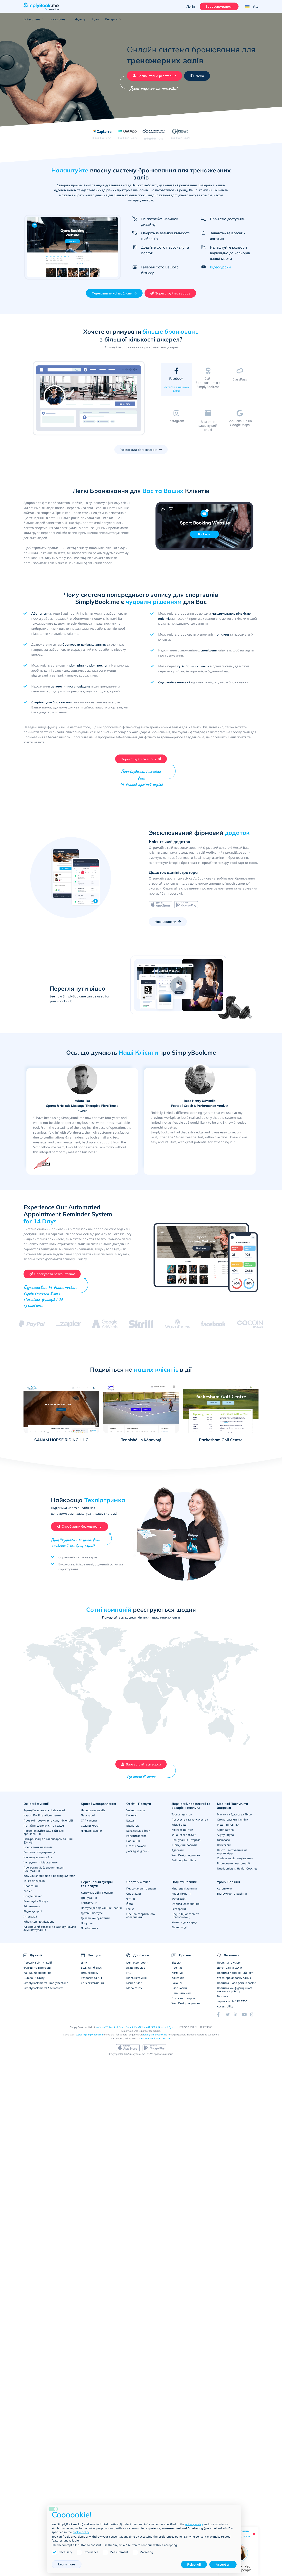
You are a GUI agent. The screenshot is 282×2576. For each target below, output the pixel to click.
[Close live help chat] (254, 2533)
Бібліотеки (133, 1825)
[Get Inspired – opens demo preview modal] (197, 76)
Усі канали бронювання (138, 450)
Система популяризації (39, 1852)
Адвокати (178, 1850)
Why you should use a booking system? (49, 1876)
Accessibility (225, 2006)
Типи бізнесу (89, 1973)
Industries (59, 19)
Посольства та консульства (190, 1819)
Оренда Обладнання (186, 1904)
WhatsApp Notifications (39, 1921)
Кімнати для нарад (184, 1922)
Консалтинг (89, 1903)
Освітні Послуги (138, 1804)
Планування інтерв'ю (186, 1840)
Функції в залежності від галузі (44, 1810)
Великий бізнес (91, 1967)
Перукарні (88, 1815)
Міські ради (179, 1824)
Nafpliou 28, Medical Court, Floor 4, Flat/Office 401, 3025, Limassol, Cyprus (136, 2027)
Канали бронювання (38, 1973)
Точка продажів (34, 1881)
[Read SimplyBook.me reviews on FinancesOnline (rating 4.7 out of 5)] (154, 134)
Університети (135, 1810)
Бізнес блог (134, 1983)
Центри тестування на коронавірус (232, 1851)
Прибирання (89, 1928)
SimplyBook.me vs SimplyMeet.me (46, 1983)
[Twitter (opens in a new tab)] (229, 2014)
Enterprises (34, 19)
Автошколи (224, 1888)
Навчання (133, 1841)
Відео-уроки (220, 267)
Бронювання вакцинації (233, 1863)
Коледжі (131, 1815)
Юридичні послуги (184, 1845)
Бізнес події (179, 1927)
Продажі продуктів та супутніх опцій (48, 1820)
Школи (131, 1820)
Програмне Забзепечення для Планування (44, 1869)
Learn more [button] (66, 2564)
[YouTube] (246, 2014)
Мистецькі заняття (184, 1888)
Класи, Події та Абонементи (42, 1815)
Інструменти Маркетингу (41, 1862)
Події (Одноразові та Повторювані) (185, 1915)
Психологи (224, 1845)
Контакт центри (182, 1829)
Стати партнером (183, 1998)
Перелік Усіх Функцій (38, 1962)
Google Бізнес (33, 1896)
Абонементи (32, 1906)
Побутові (87, 1923)
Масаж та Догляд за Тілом (234, 1814)
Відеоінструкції (136, 1978)
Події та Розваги (184, 1882)
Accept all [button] (223, 2564)
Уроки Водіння (228, 1882)
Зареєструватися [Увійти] (219, 6)
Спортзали (133, 1893)
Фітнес (130, 1898)
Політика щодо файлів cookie (236, 1983)
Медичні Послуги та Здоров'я (232, 1806)
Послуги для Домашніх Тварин (101, 1908)
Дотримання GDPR (229, 1967)
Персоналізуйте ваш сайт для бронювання (44, 1832)
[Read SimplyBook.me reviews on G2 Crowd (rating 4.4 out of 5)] (180, 134)
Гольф (130, 1909)
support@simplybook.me (89, 2034)
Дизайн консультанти (95, 1918)
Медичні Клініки (228, 1824)
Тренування (89, 1897)
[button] (178, 986)
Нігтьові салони (91, 1830)
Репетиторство (136, 1836)
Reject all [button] (194, 2564)
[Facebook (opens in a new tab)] (221, 2014)
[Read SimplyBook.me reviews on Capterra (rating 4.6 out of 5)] (101, 134)
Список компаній (92, 1983)
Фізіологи (223, 1840)
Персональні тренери (141, 1888)
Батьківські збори (138, 1830)
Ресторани (179, 1909)
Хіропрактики (226, 1829)
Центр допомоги (137, 1962)
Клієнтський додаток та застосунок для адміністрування (50, 1928)
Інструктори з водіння (232, 1893)
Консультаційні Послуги (97, 1892)
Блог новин (179, 1988)
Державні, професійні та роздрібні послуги (191, 1806)
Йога (129, 1904)
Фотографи (179, 1898)
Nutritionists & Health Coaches (237, 1868)
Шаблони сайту (34, 1978)
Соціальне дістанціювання (235, 1858)
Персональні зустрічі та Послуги (97, 1884)
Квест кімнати (181, 1893)
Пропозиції (31, 1886)
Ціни (95, 19)
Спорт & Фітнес (138, 1882)
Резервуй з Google (36, 1901)
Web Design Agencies (186, 1855)
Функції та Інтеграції (38, 1967)
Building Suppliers (184, 1860)
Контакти (178, 1978)
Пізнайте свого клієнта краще (44, 1825)
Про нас (177, 1967)
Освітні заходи (136, 1846)
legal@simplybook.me (155, 2034)
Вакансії (177, 1983)
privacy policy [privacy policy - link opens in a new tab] (194, 2524)
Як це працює (135, 1967)
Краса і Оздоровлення (98, 1804)
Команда (177, 1973)
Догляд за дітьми (137, 1851)
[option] (89, 398)
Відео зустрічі (33, 1911)
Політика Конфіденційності (235, 1973)
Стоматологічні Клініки (232, 1819)
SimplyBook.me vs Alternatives (43, 1988)
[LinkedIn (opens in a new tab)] (238, 2014)
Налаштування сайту (38, 1857)
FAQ (129, 1973)
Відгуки (176, 1962)
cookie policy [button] (81, 2532)
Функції (80, 19)
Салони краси (90, 1825)
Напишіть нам (181, 1993)
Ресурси (113, 19)
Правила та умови (229, 1962)
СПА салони (89, 1820)
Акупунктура (225, 1835)
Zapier (28, 1891)
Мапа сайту (134, 1988)
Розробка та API (91, 1978)
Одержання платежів (38, 1847)
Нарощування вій (93, 1810)
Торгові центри (182, 1814)
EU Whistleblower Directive (156, 2038)
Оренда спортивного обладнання (140, 1915)
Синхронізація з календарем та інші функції (48, 1840)
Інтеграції (30, 1916)
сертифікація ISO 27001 (233, 2001)
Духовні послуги (92, 1913)
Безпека (222, 1996)
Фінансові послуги (184, 1835)
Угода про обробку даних (234, 1978)
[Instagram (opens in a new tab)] (254, 2014)
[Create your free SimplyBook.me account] (154, 76)
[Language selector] (250, 6)
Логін (190, 6)
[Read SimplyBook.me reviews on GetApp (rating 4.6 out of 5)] (127, 134)
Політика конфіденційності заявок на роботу (235, 1989)
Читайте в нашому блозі (176, 388)
